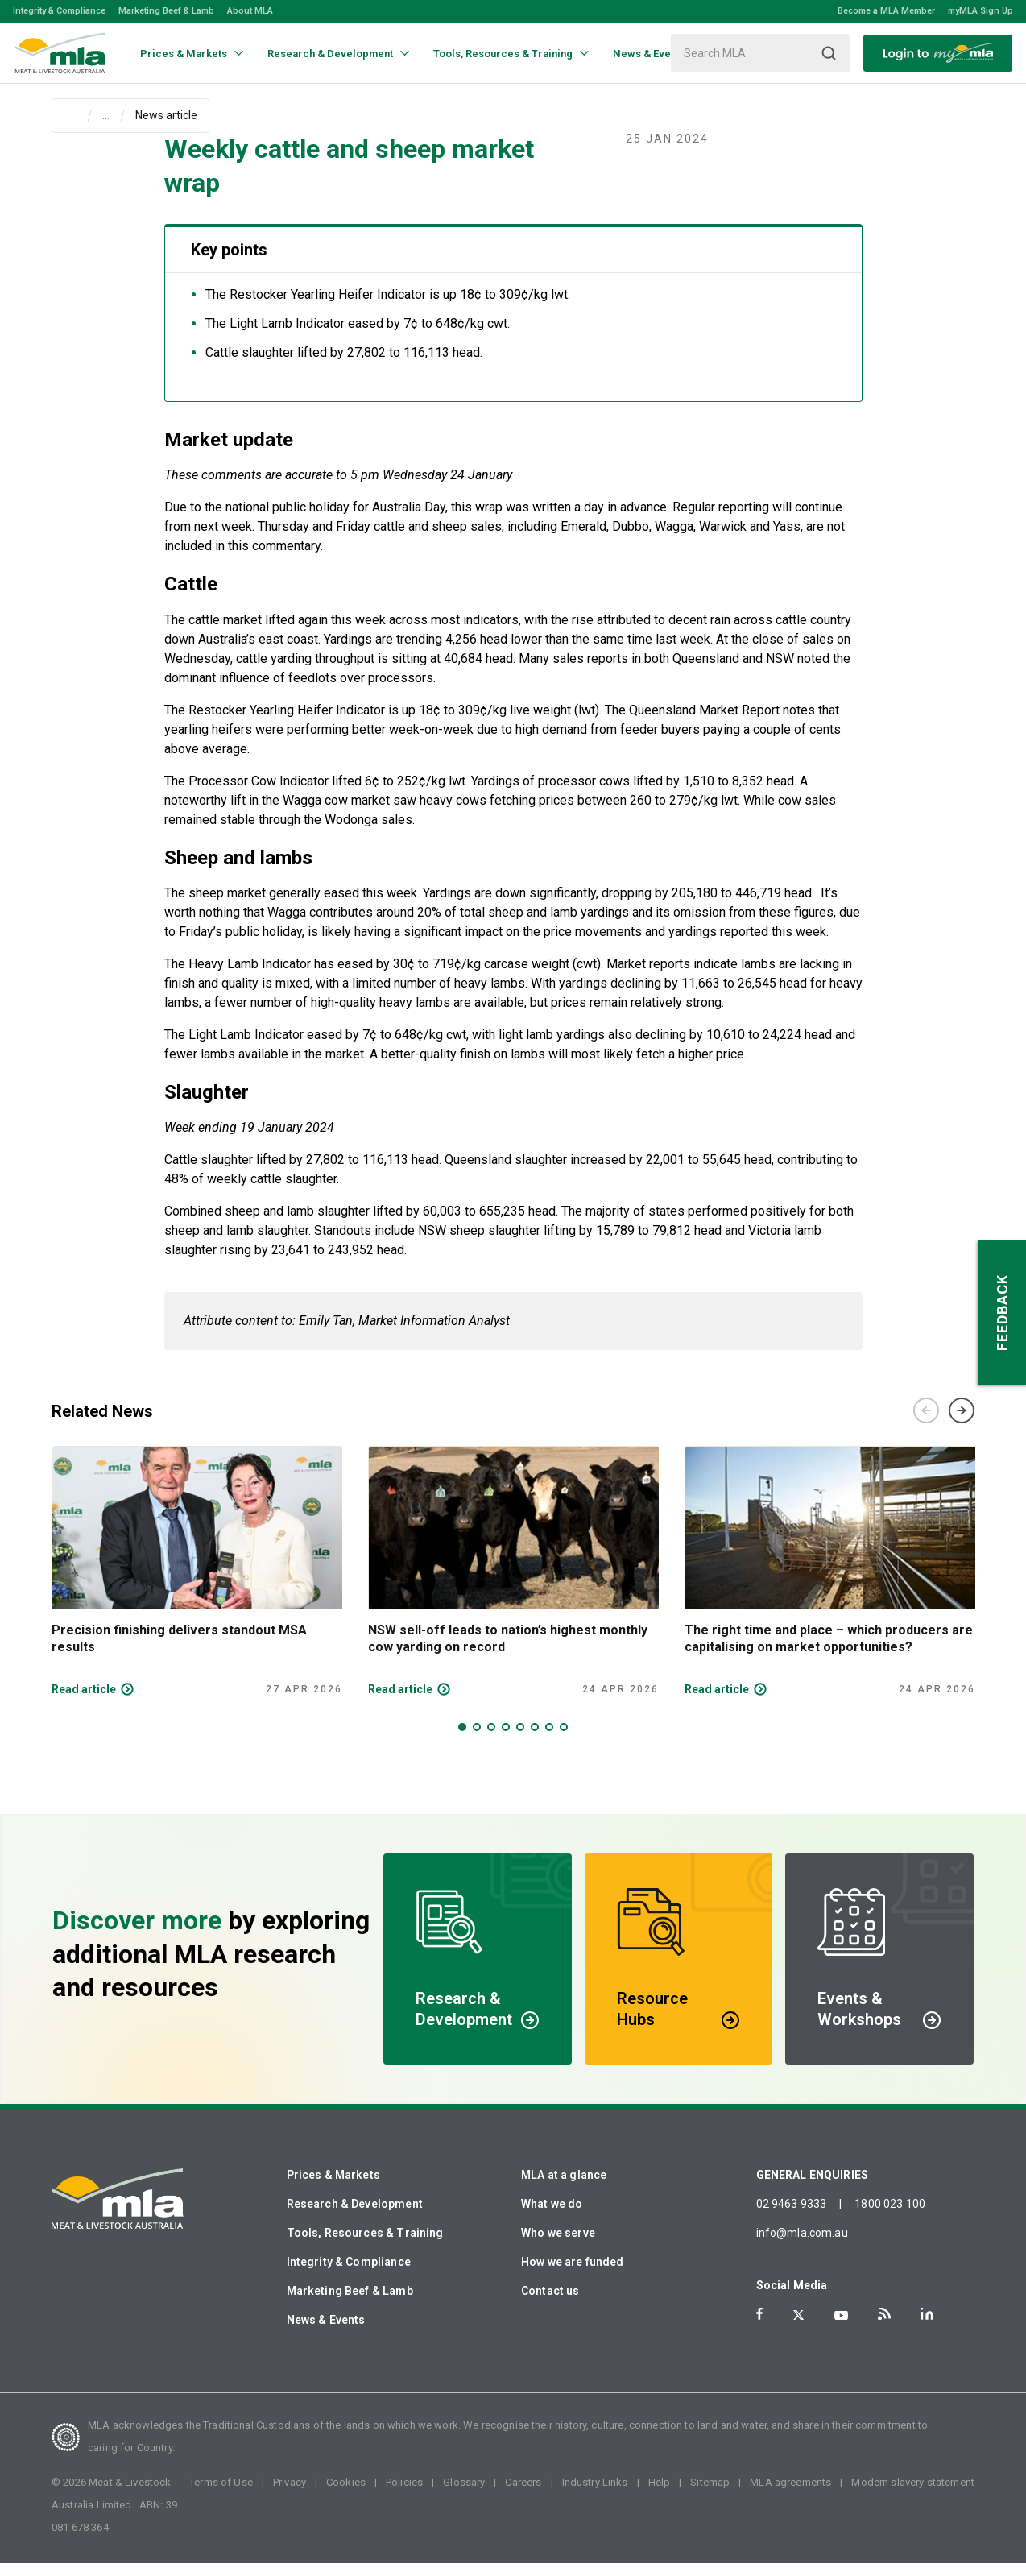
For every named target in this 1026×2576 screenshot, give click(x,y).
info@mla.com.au (802, 2245)
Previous (926, 1423)
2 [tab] (477, 1740)
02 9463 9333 (791, 2216)
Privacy (289, 2495)
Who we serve (558, 2245)
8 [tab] (564, 1740)
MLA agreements (790, 2495)
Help (659, 2495)
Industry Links (595, 2495)
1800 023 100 (889, 2216)
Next (961, 1423)
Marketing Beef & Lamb (166, 11)
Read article (84, 1702)
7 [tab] (549, 1740)
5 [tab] (520, 1740)
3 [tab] (491, 1740)
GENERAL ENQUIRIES (812, 2187)
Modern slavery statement (912, 2495)
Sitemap (710, 2495)
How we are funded (572, 2274)
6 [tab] (535, 1740)
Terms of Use (221, 2495)
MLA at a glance (563, 2187)
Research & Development (355, 2216)
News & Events (326, 2332)
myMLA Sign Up (980, 11)
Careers (523, 2495)
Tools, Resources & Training (365, 2245)
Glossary (464, 2495)
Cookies (346, 2495)
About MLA (250, 11)
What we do (552, 2216)
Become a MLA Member (886, 11)
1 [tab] (462, 1740)
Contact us (550, 2303)
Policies (404, 2495)
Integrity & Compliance (59, 11)
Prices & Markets (333, 2187)
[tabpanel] (197, 1584)
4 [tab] (506, 1740)
